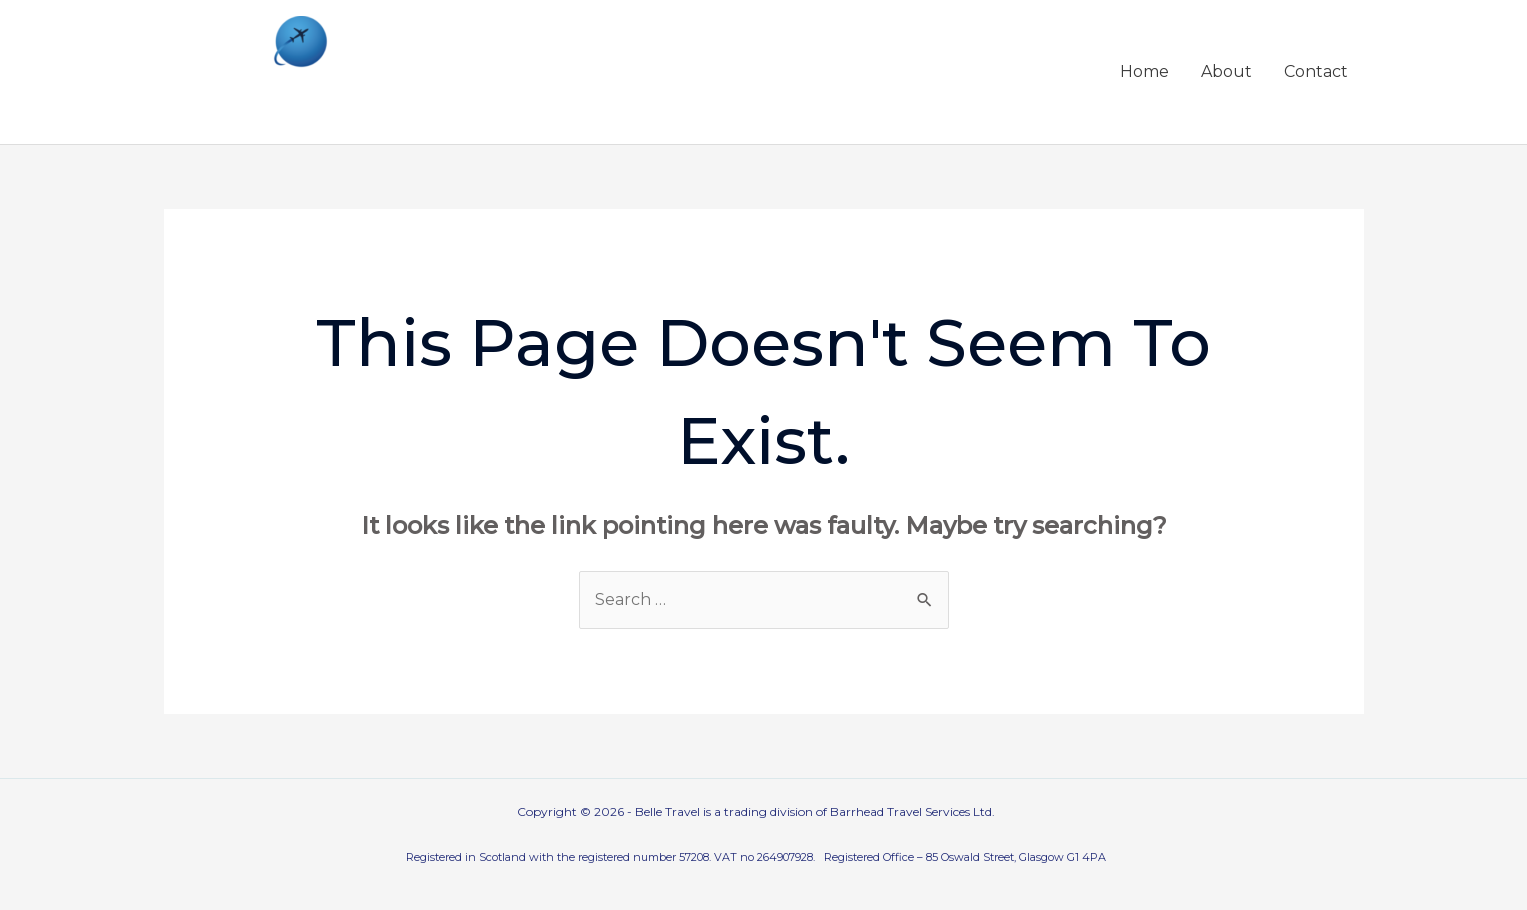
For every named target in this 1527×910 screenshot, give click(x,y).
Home (1144, 71)
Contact (1316, 71)
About (1226, 71)
